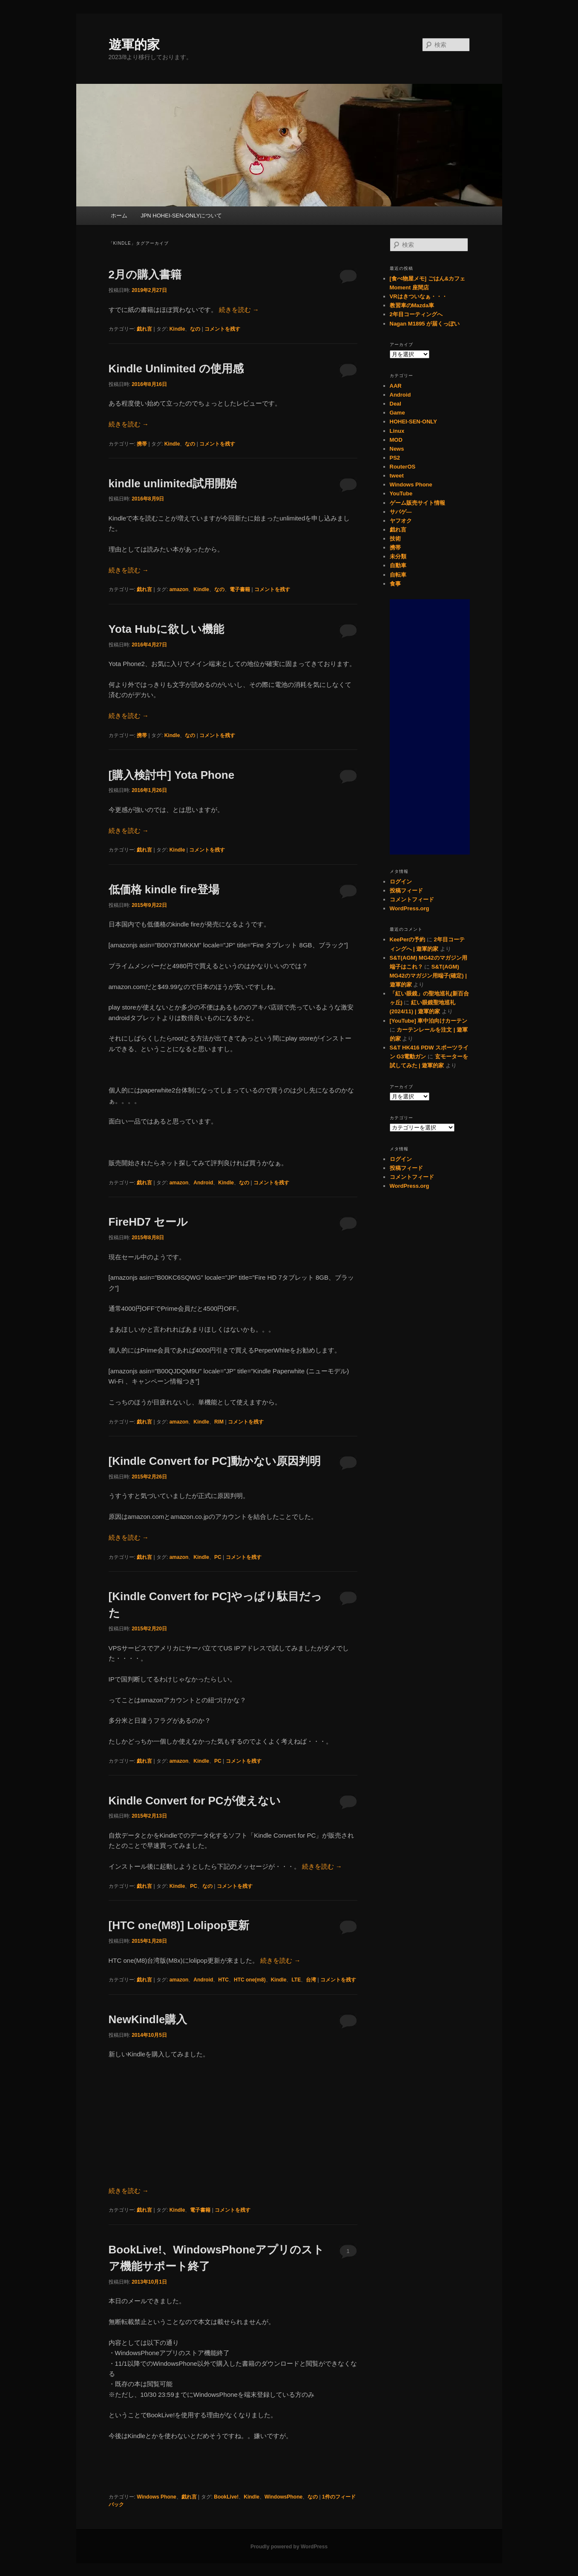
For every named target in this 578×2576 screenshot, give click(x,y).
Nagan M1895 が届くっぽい (425, 323)
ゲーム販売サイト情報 (417, 503)
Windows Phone (156, 2497)
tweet (397, 475)
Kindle (177, 329)
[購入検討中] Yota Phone (172, 775)
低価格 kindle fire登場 (164, 889)
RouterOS (403, 466)
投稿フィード (406, 890)
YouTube (401, 493)
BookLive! (226, 2497)
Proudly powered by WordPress (289, 2547)
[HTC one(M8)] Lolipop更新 (179, 1925)
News (397, 449)
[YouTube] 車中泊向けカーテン (429, 1021)
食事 (395, 583)
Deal (395, 403)
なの (195, 329)
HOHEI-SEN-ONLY (413, 421)
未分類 (398, 556)
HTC (223, 1980)
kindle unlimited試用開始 (173, 483)
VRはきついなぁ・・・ (418, 296)
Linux (397, 431)
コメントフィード (412, 899)
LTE (296, 1980)
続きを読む (239, 309)
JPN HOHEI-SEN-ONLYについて (181, 215)
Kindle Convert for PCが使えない (195, 1800)
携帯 (142, 444)
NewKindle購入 (148, 2019)
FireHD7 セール (148, 1221)
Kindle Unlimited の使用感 (176, 368)
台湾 (311, 1980)
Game (397, 412)
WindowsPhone (283, 2497)
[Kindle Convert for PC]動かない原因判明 (215, 1461)
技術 (395, 538)
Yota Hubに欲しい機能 (166, 629)
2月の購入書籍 (145, 274)
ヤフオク (401, 520)
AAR (396, 386)
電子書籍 (240, 589)
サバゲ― (401, 512)
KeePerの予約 (408, 939)
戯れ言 (144, 329)
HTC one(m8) (250, 1980)
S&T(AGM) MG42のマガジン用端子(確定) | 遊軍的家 (428, 975)
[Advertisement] (430, 727)
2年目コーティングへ (416, 314)
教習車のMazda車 (412, 305)
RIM (219, 1422)
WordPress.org (409, 908)
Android (203, 1183)
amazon (179, 589)
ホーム (119, 215)
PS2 (395, 458)
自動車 (398, 565)
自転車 (398, 575)
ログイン (401, 881)
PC (217, 1557)
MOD (396, 440)
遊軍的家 (134, 44)
